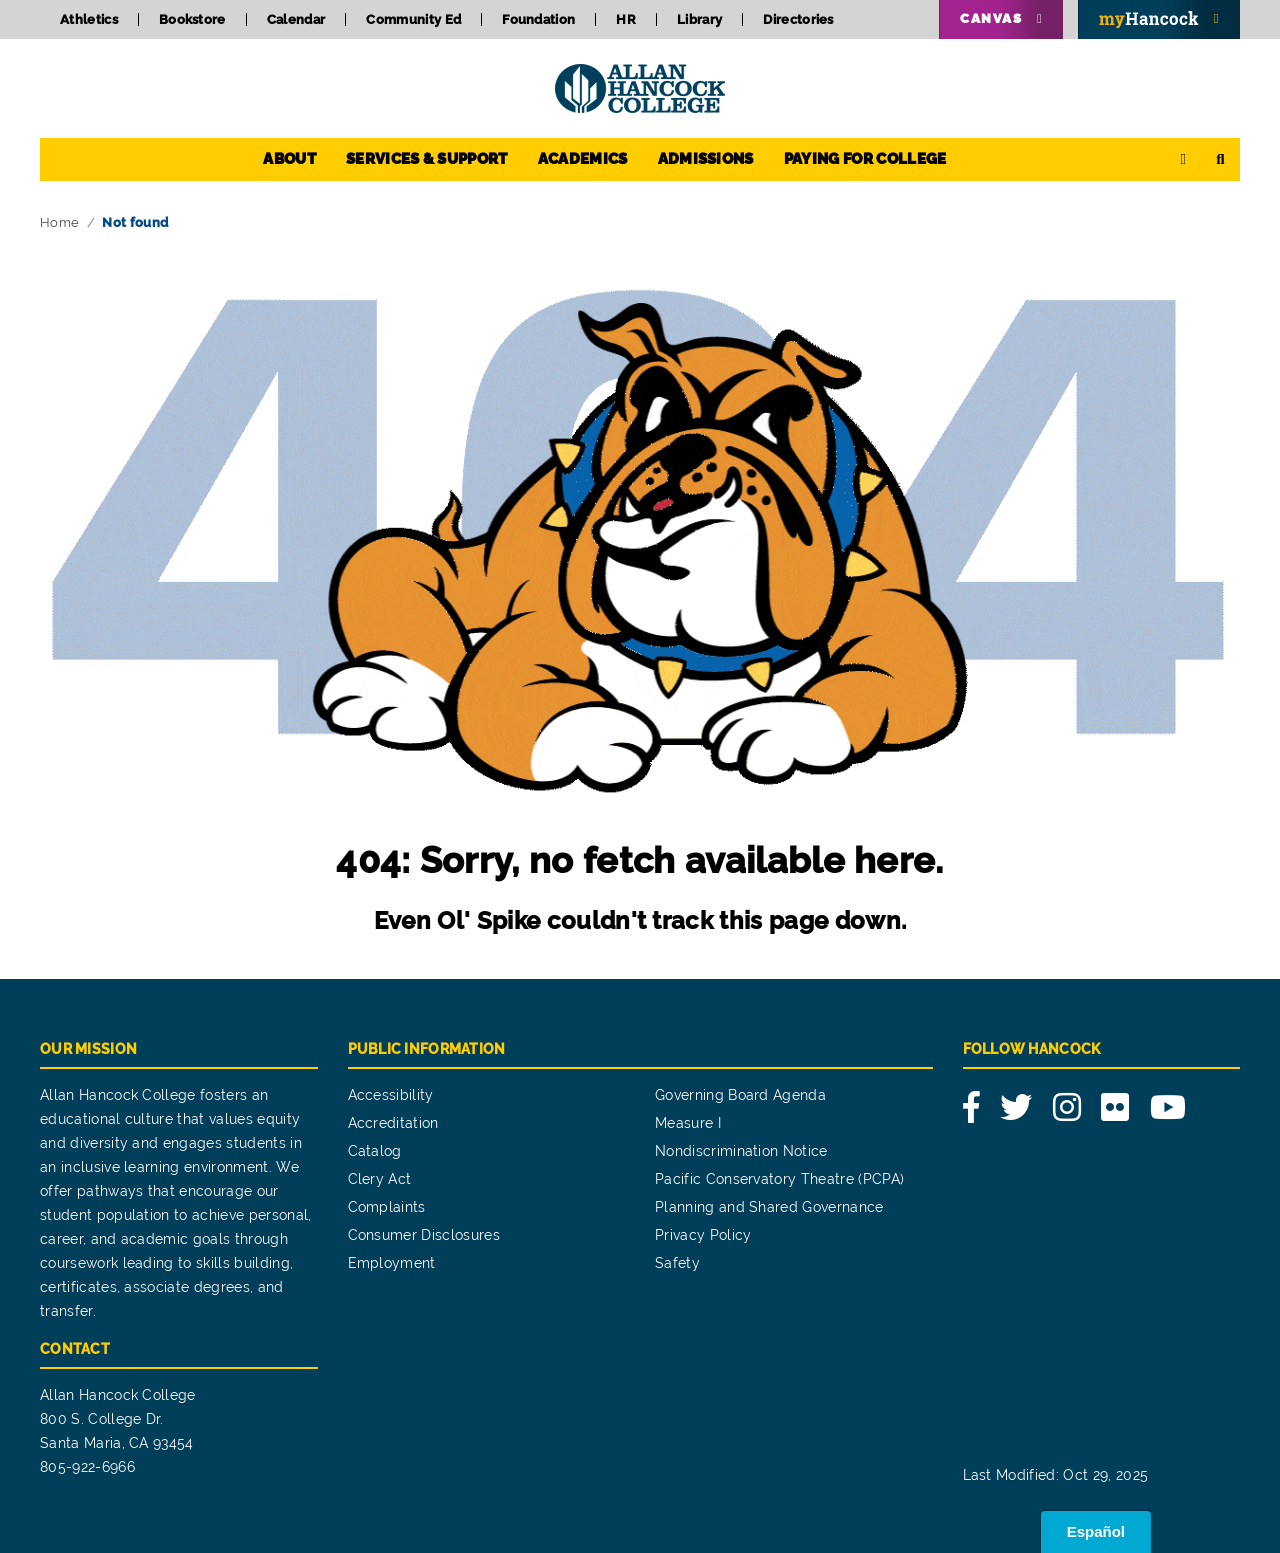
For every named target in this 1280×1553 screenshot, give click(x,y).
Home (59, 222)
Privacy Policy (703, 1235)
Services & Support (427, 159)
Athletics (89, 19)
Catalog (375, 1151)
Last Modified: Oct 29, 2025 (1056, 1475)
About (289, 159)
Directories (798, 19)
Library (699, 19)
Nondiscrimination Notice (741, 1151)
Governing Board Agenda (740, 1095)
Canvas (991, 18)
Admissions (706, 159)
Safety (677, 1263)
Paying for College (865, 159)
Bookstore (192, 19)
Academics (583, 159)
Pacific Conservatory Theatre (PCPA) (779, 1179)
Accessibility (391, 1095)
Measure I (688, 1123)
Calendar (296, 19)
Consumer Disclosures (424, 1235)
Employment (392, 1263)
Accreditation (393, 1123)
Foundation (538, 19)
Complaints (387, 1207)
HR (626, 19)
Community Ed (413, 19)
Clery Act (380, 1179)
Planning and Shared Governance (769, 1207)
